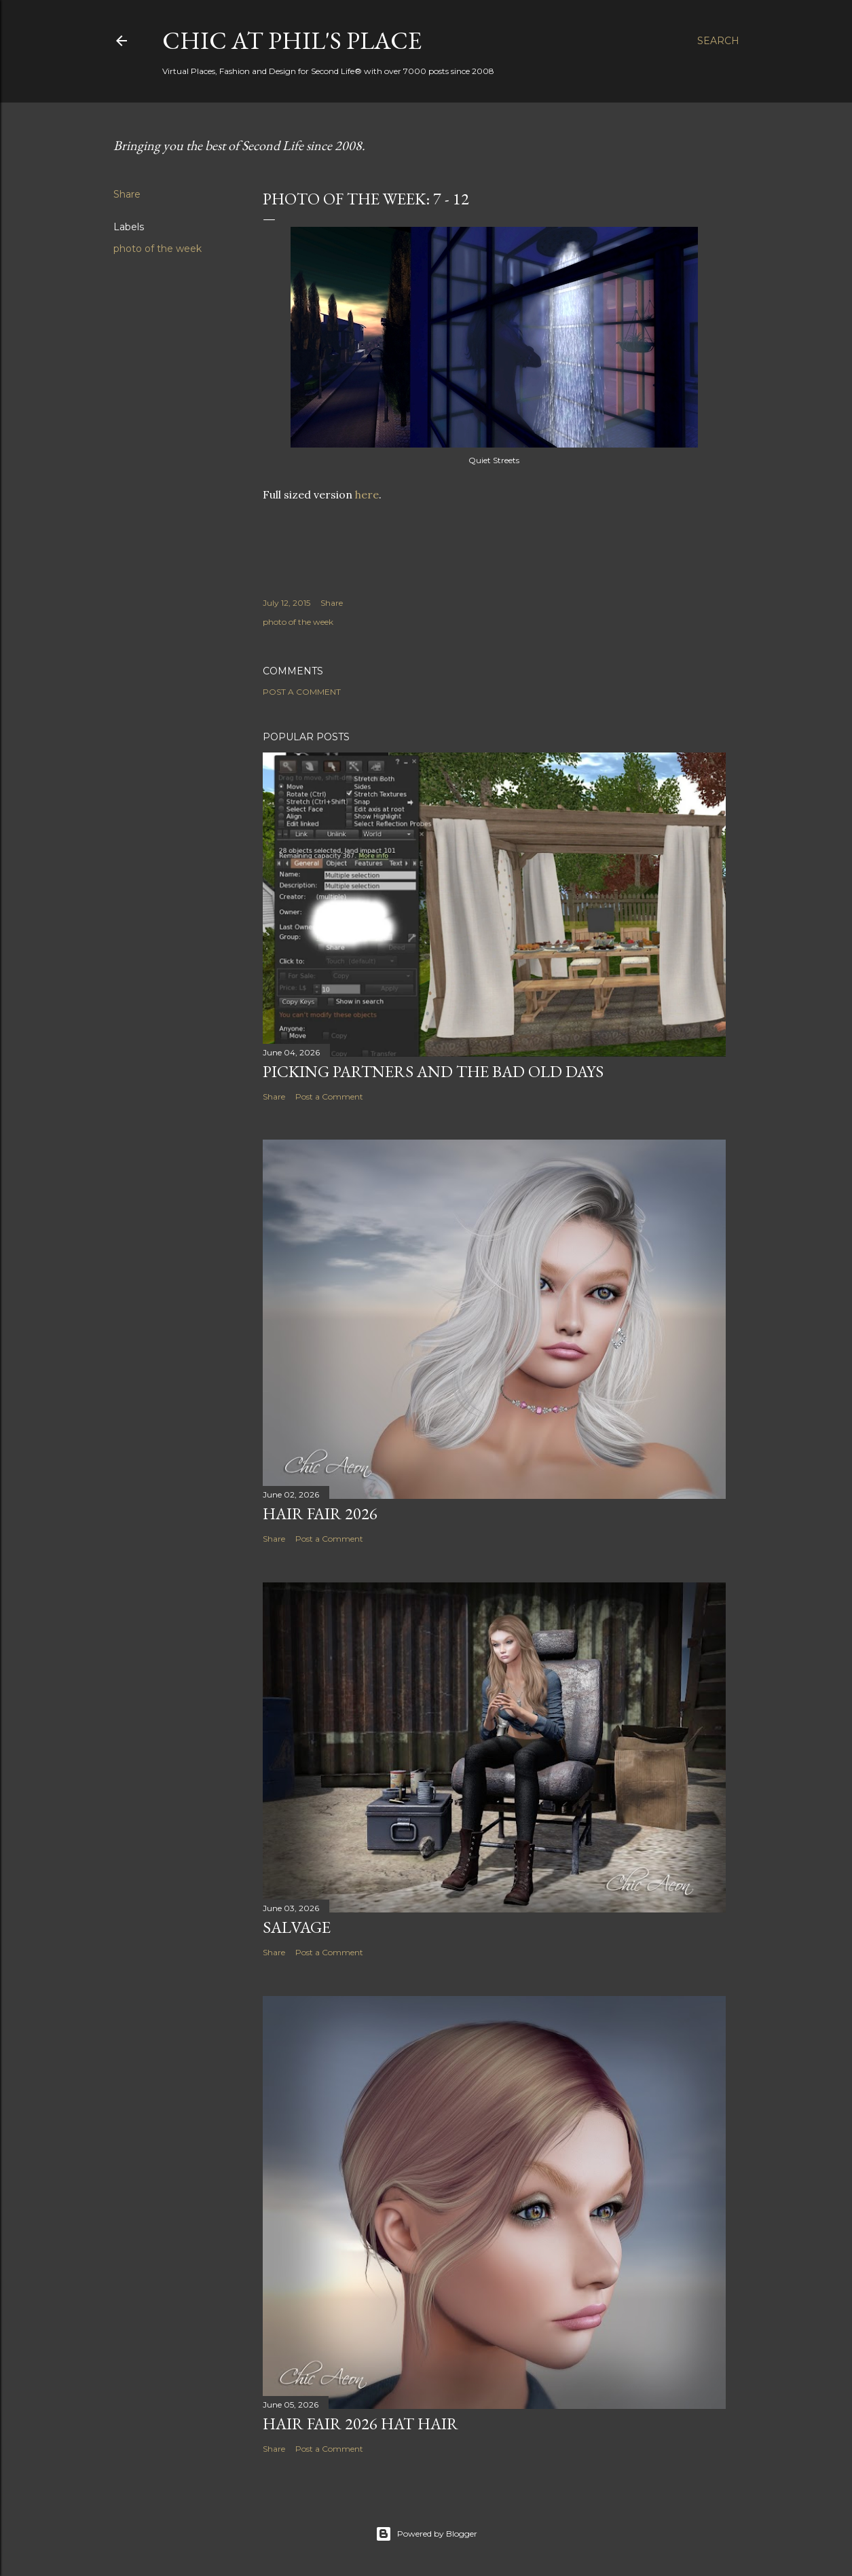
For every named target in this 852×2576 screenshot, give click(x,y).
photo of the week (157, 248)
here (367, 494)
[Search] (718, 40)
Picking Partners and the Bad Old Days (433, 1071)
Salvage (297, 1927)
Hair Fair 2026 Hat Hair (360, 2423)
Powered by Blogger (426, 2534)
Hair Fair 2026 (320, 1513)
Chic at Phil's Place (292, 40)
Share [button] (127, 194)
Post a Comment (302, 692)
